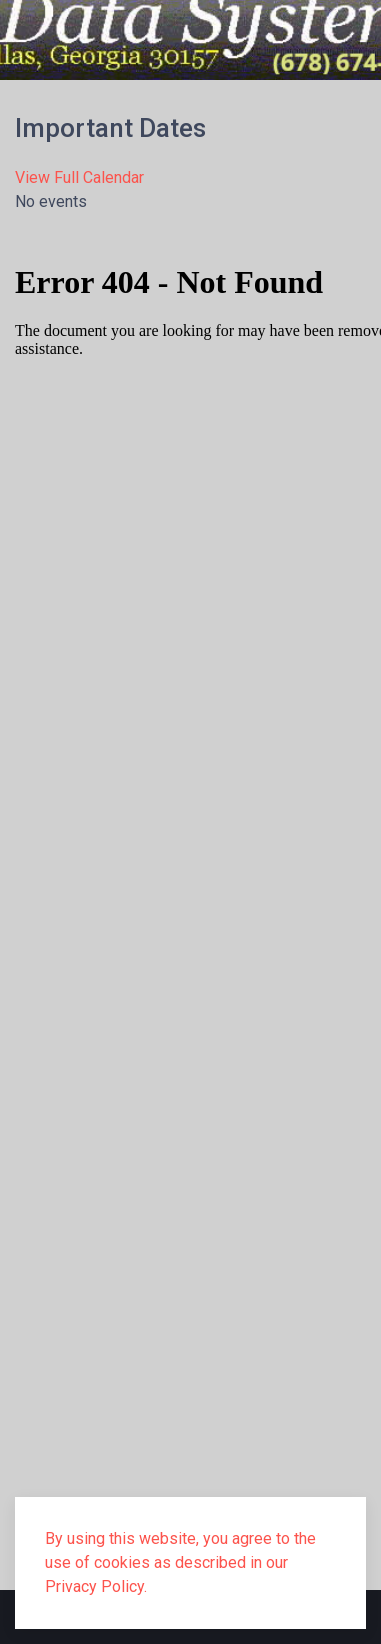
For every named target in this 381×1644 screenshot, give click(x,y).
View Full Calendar (79, 177)
